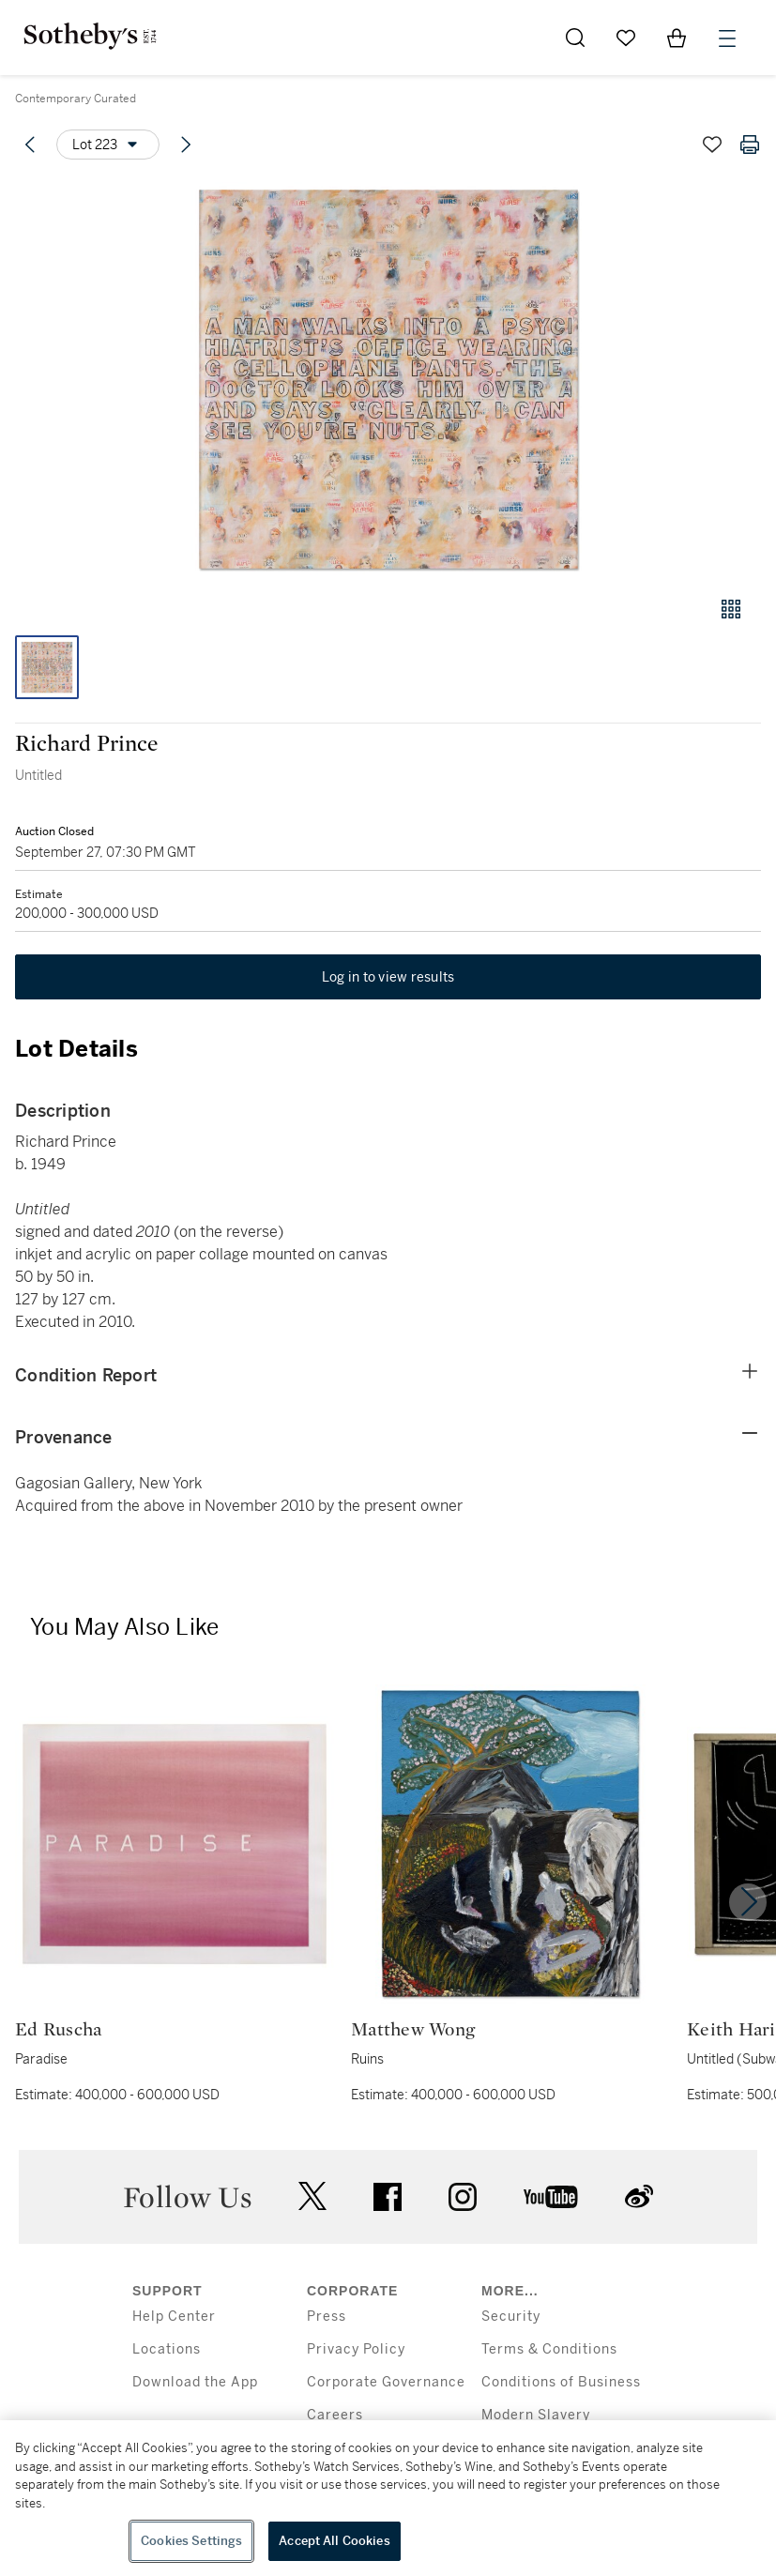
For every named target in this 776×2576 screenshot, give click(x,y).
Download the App (195, 2382)
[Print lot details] (750, 145)
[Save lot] (712, 145)
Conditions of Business (561, 2382)
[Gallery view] (731, 609)
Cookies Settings (191, 2541)
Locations (166, 2349)
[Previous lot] (30, 145)
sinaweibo (639, 2196)
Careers (335, 2415)
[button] (388, 379)
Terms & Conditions (549, 2349)
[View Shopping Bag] (676, 37)
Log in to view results (388, 976)
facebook (387, 2197)
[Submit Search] (575, 37)
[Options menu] (108, 145)
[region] (388, 2498)
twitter (312, 2196)
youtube (551, 2197)
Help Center (174, 2316)
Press (326, 2316)
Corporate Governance (386, 2382)
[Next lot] (186, 145)
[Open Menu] (727, 38)
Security (510, 2316)
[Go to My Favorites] (625, 37)
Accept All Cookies (334, 2541)
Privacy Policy (356, 2349)
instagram (463, 2197)
